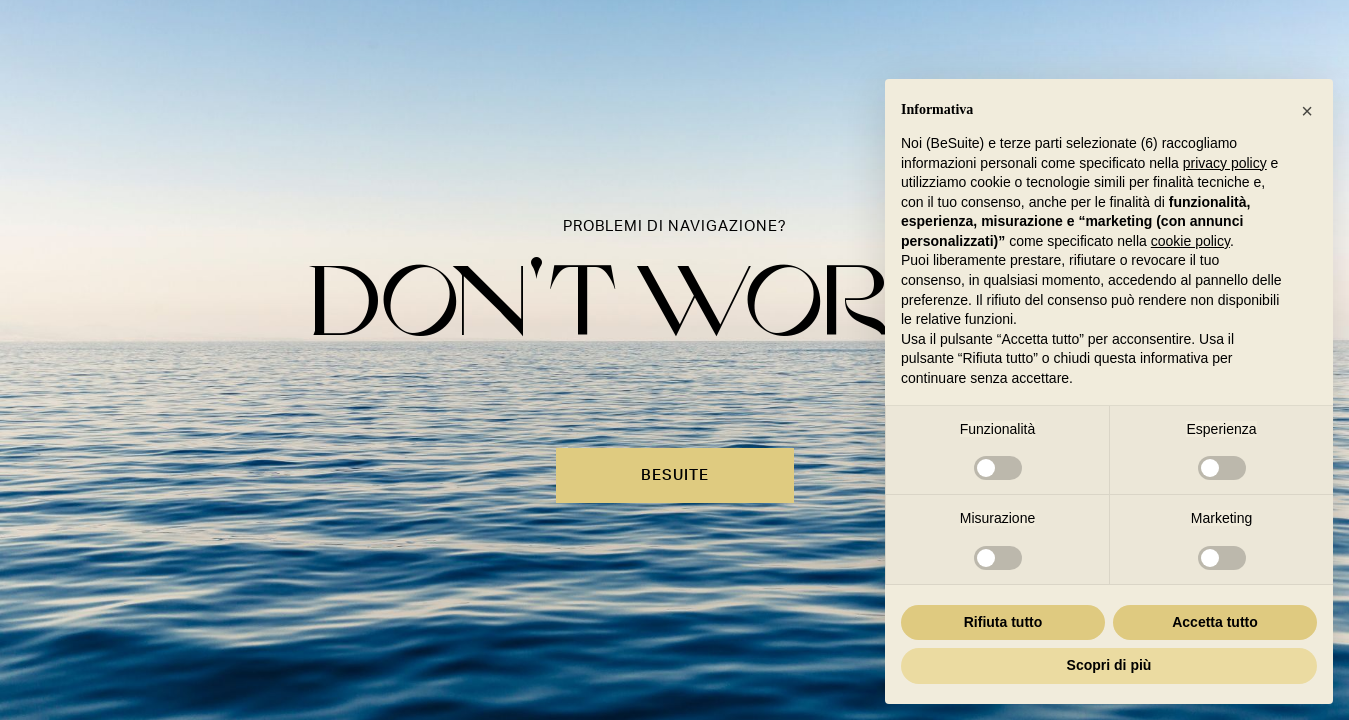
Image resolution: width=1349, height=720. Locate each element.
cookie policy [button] (1190, 241)
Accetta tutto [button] (1215, 622)
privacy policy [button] (1225, 163)
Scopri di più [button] (1109, 665)
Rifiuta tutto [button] (1003, 622)
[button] (1307, 111)
